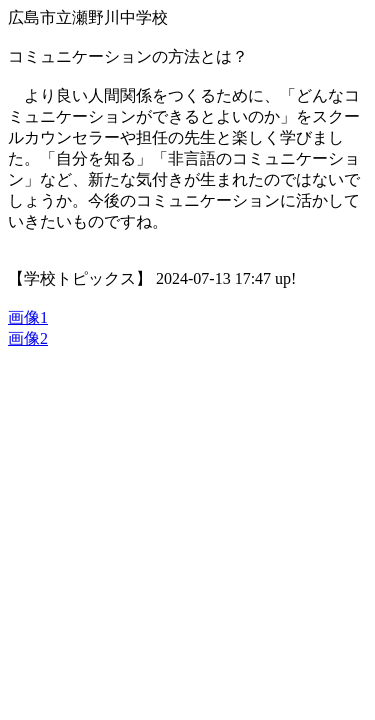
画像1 (28, 317)
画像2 (28, 338)
